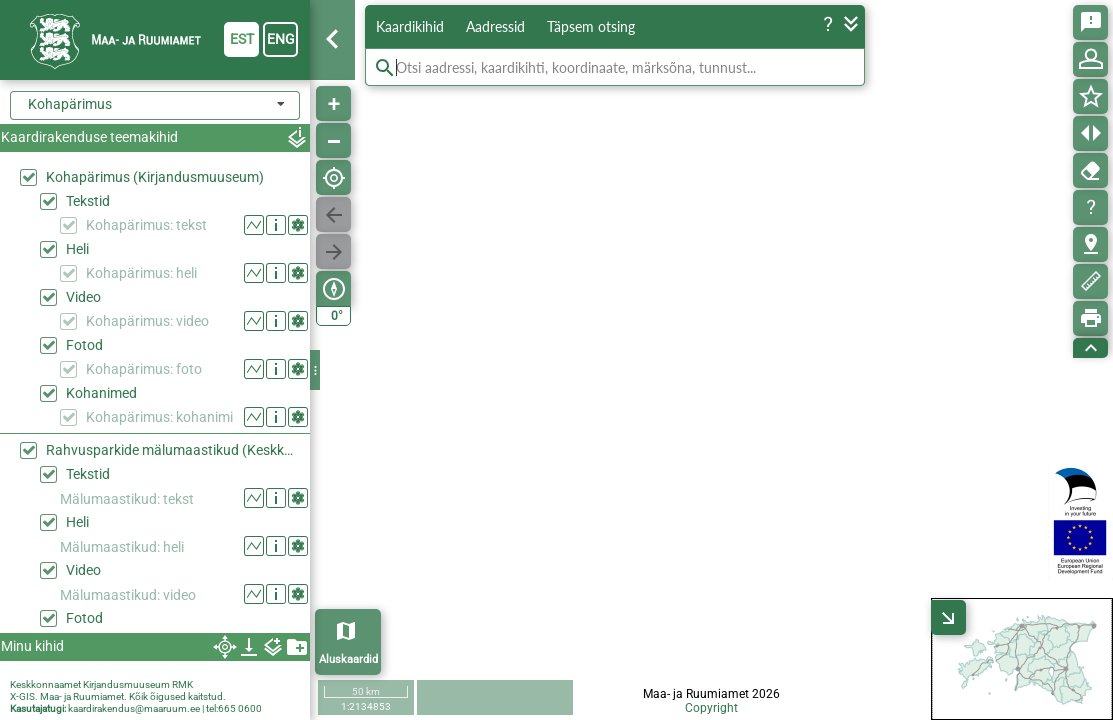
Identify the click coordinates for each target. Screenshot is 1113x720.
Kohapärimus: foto (144, 369)
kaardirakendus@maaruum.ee (134, 708)
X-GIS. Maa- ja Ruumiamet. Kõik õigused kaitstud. (118, 696)
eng (281, 39)
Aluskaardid (348, 659)
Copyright (711, 708)
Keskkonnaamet (45, 684)
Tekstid (88, 201)
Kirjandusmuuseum (126, 684)
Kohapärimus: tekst (146, 225)
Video (83, 297)
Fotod (84, 345)
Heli (77, 249)
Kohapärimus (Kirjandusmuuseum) (155, 177)
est (242, 39)
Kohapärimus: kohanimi (159, 417)
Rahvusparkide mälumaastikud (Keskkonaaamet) (173, 450)
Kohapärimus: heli (141, 273)
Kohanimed (101, 393)
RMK (182, 684)
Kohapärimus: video (147, 321)
